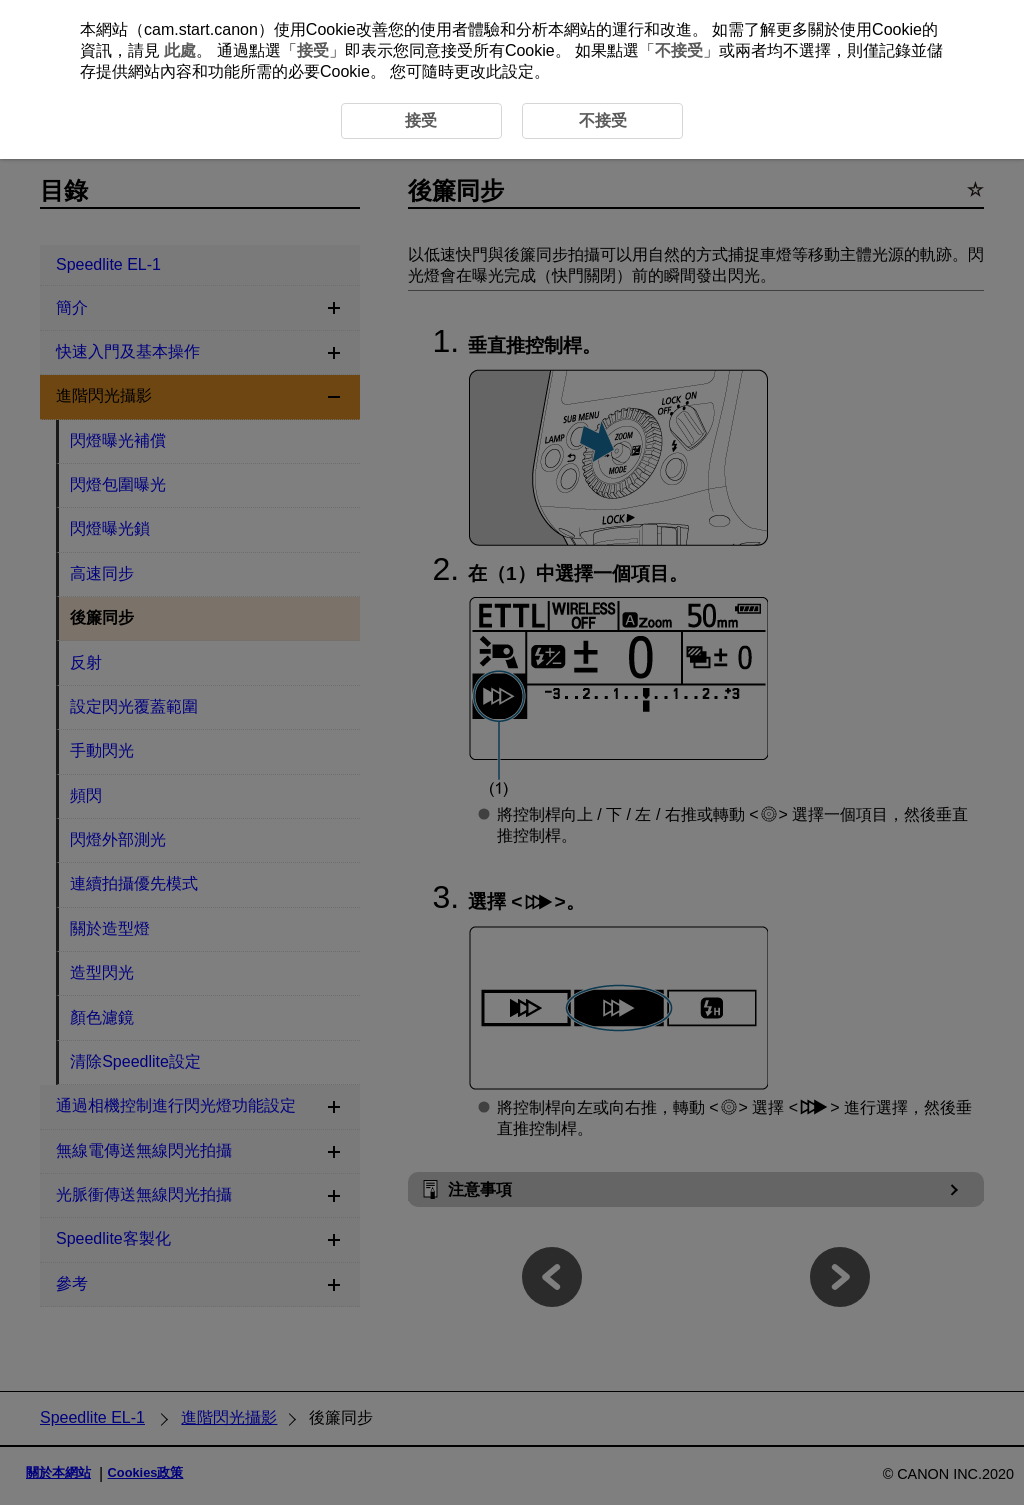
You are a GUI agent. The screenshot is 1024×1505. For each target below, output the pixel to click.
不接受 (679, 50)
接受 (313, 50)
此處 (180, 50)
